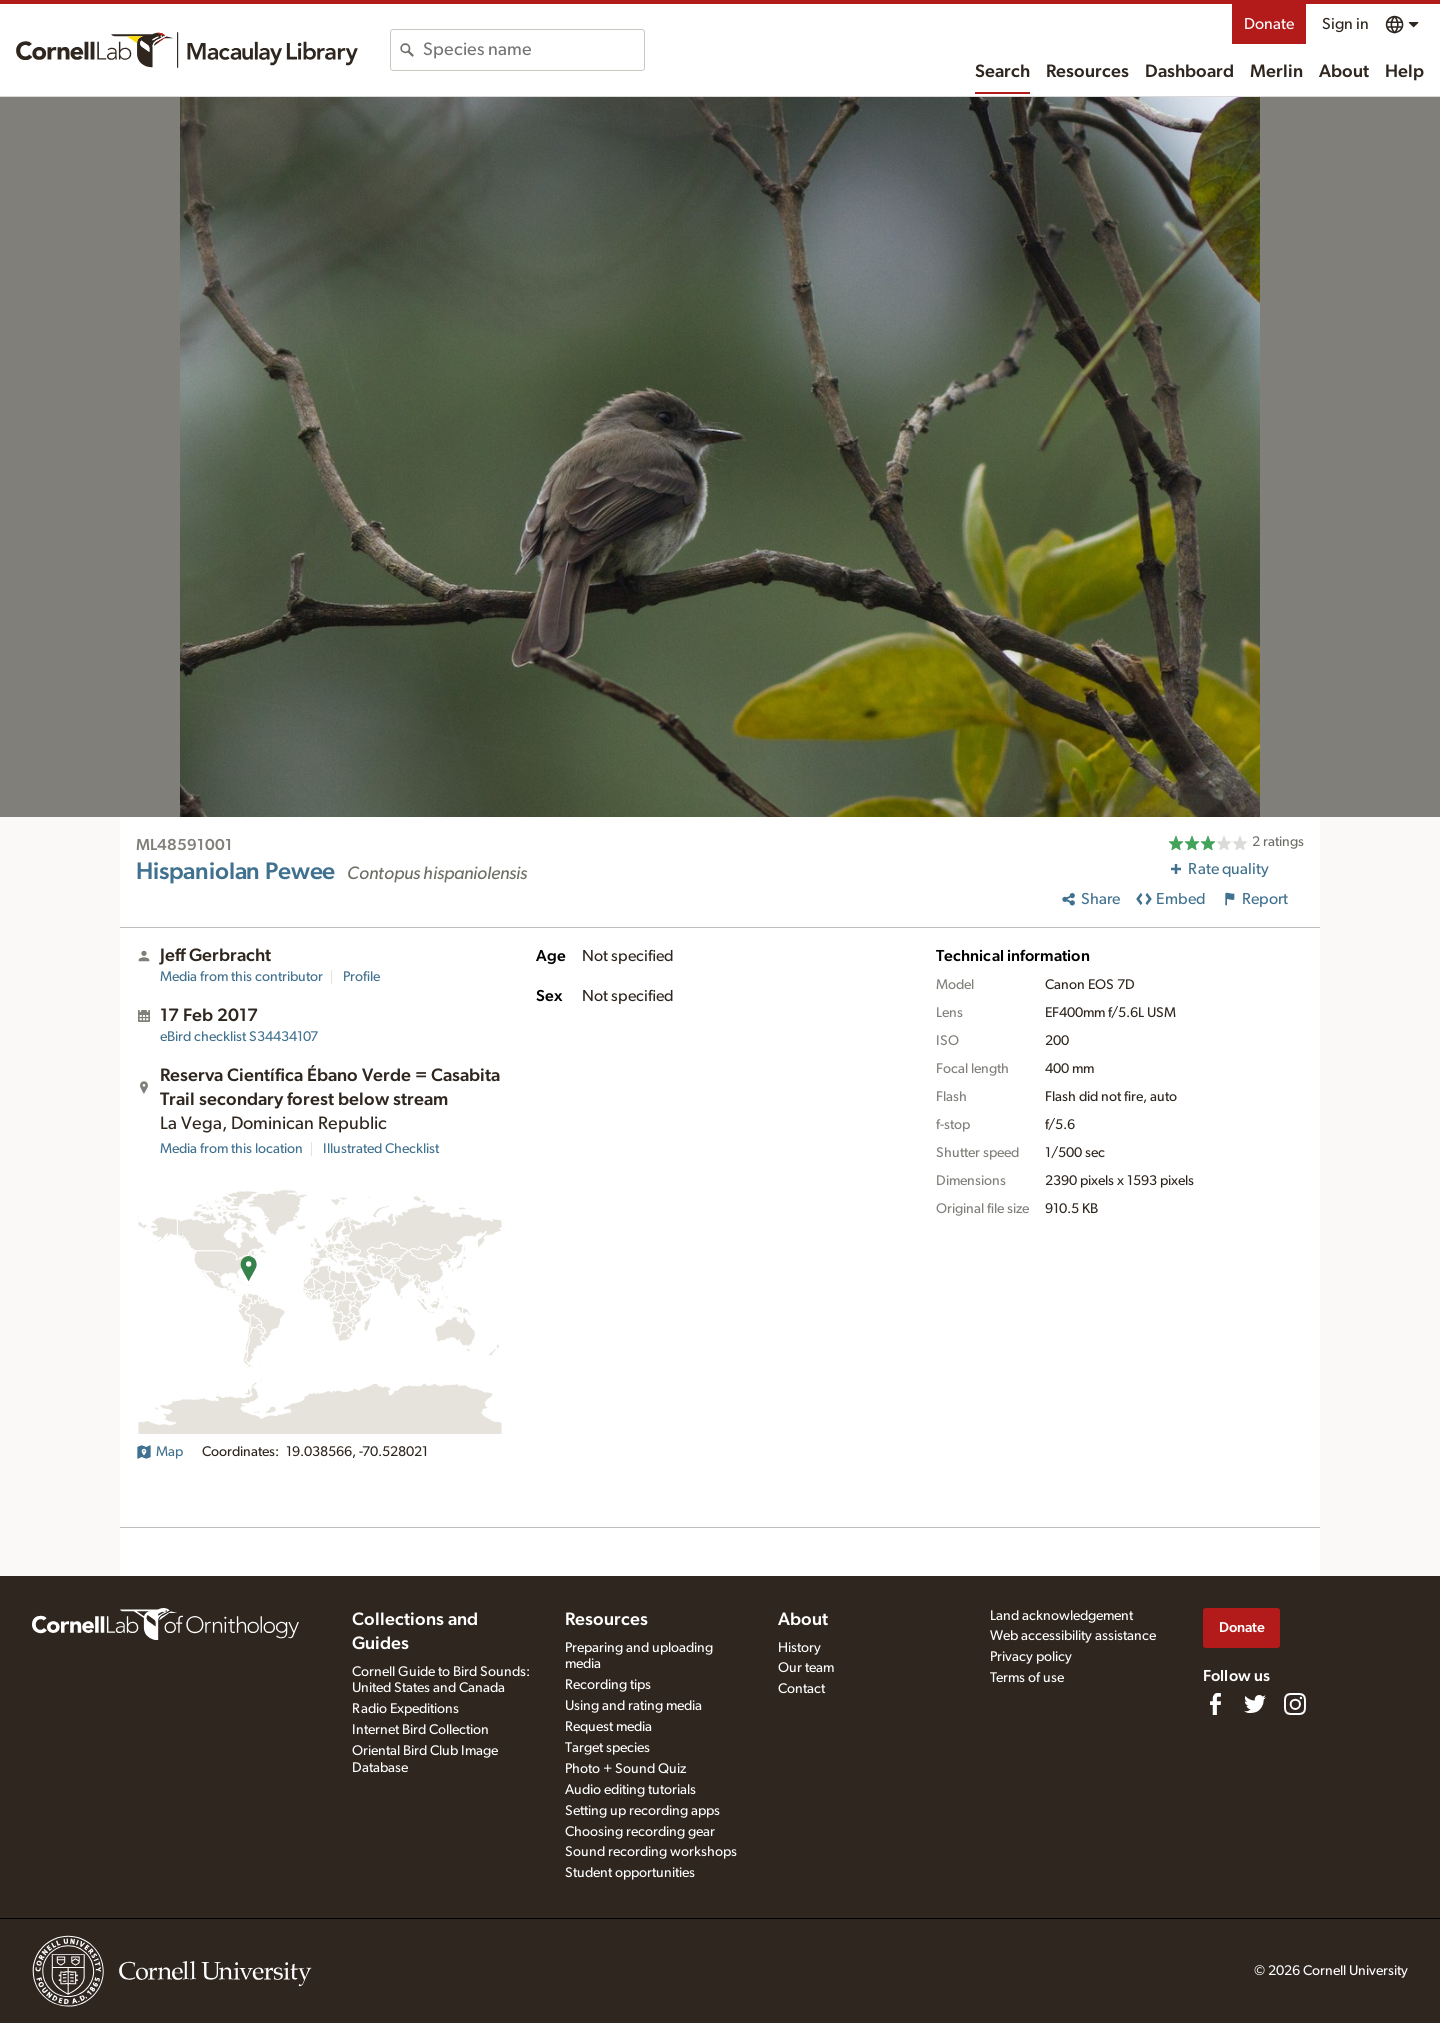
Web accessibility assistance (1073, 1636)
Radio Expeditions (405, 1709)
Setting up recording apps (642, 1811)
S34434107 (239, 1037)
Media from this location (231, 1149)
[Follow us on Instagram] (1295, 1704)
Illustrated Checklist (381, 1149)
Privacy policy (1031, 1657)
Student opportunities (630, 1873)
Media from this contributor (241, 977)
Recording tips (608, 1685)
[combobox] (533, 50)
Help (1404, 72)
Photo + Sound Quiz (625, 1769)
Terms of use (1027, 1678)
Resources (1087, 72)
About (1344, 72)
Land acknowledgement (1061, 1616)
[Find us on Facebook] (1215, 1704)
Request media (608, 1727)
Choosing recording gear (640, 1832)
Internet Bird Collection (420, 1730)
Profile (361, 977)
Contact (801, 1689)
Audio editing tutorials (630, 1790)
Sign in (1345, 24)
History (799, 1648)
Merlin (1276, 72)
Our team (806, 1668)
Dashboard (1189, 72)
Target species (607, 1748)
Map (159, 1452)
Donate (1269, 24)
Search (1002, 72)
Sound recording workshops (651, 1852)
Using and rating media (633, 1706)
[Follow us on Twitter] (1255, 1704)
